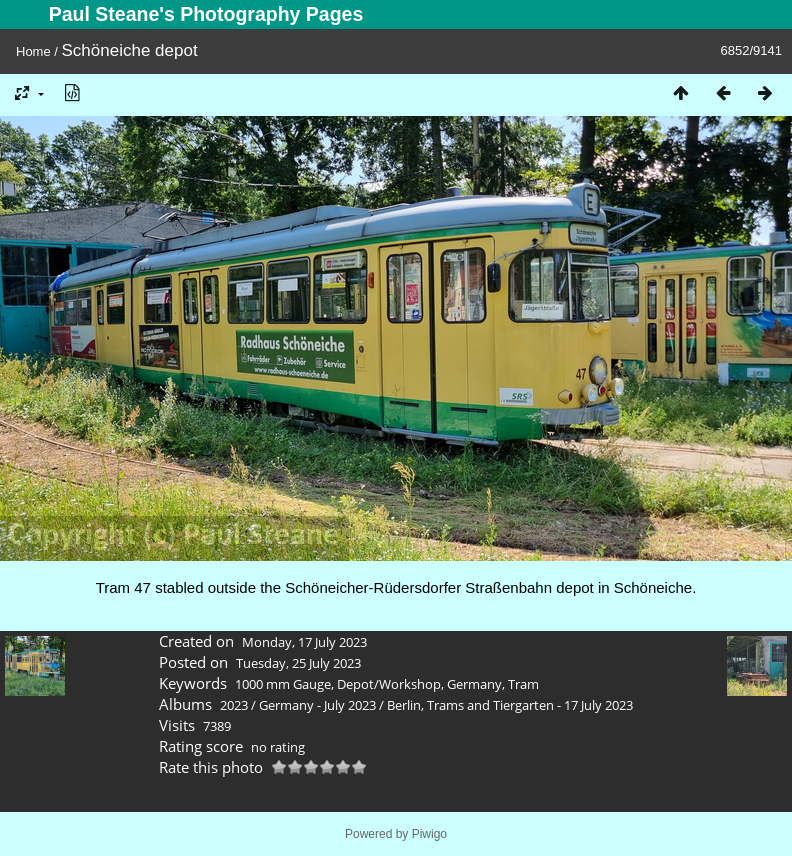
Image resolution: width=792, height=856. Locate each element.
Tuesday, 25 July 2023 (298, 663)
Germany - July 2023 (317, 705)
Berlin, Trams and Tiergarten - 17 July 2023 (510, 705)
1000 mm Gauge (283, 684)
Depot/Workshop (389, 684)
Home (33, 51)
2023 (234, 705)
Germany (474, 684)
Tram (523, 684)
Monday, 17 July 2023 (304, 642)
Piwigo (429, 834)
